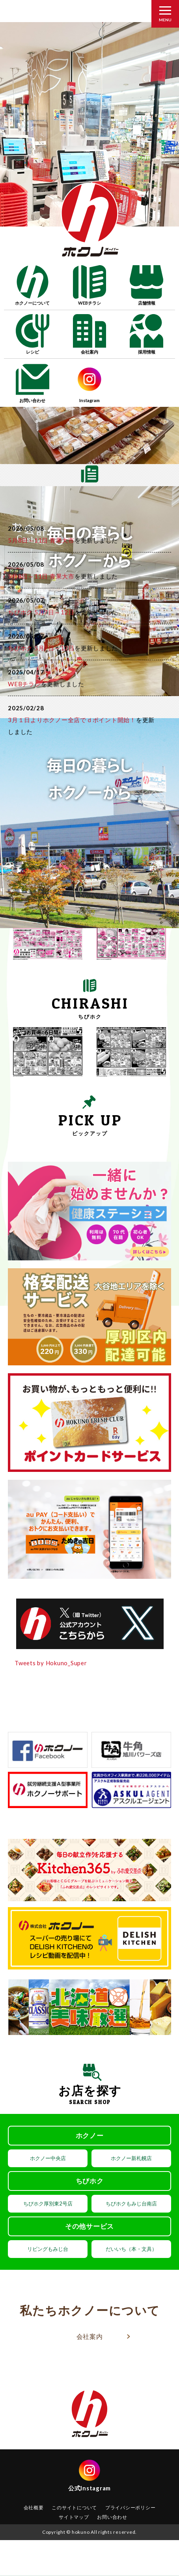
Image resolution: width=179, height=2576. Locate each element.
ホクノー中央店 (48, 2158)
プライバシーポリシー (130, 2507)
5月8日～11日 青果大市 (41, 540)
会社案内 (89, 2336)
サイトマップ (74, 2517)
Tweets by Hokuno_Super (51, 1662)
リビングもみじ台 (47, 2249)
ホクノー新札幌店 (131, 2158)
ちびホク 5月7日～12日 (41, 612)
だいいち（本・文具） (131, 2249)
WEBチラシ (24, 683)
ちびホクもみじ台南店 (131, 2203)
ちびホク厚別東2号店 (48, 2203)
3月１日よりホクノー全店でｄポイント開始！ (72, 719)
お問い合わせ (112, 2517)
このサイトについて (74, 2507)
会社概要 (34, 2507)
